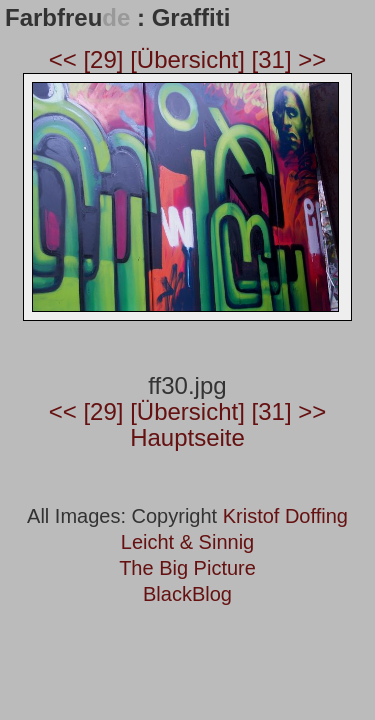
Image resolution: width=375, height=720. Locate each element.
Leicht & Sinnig (187, 542)
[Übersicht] (190, 59)
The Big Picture (187, 568)
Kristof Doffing (285, 516)
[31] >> (289, 59)
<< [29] (89, 59)
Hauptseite (187, 437)
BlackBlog (187, 594)
